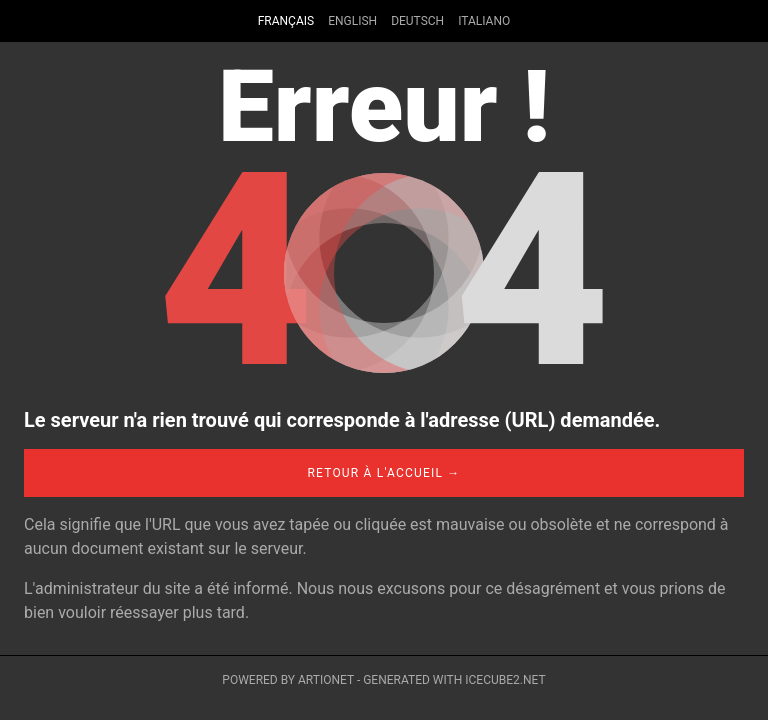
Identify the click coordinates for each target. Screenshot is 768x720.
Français (286, 21)
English (352, 21)
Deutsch (417, 21)
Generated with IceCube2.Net (454, 680)
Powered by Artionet (288, 680)
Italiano (484, 21)
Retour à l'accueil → (383, 473)
